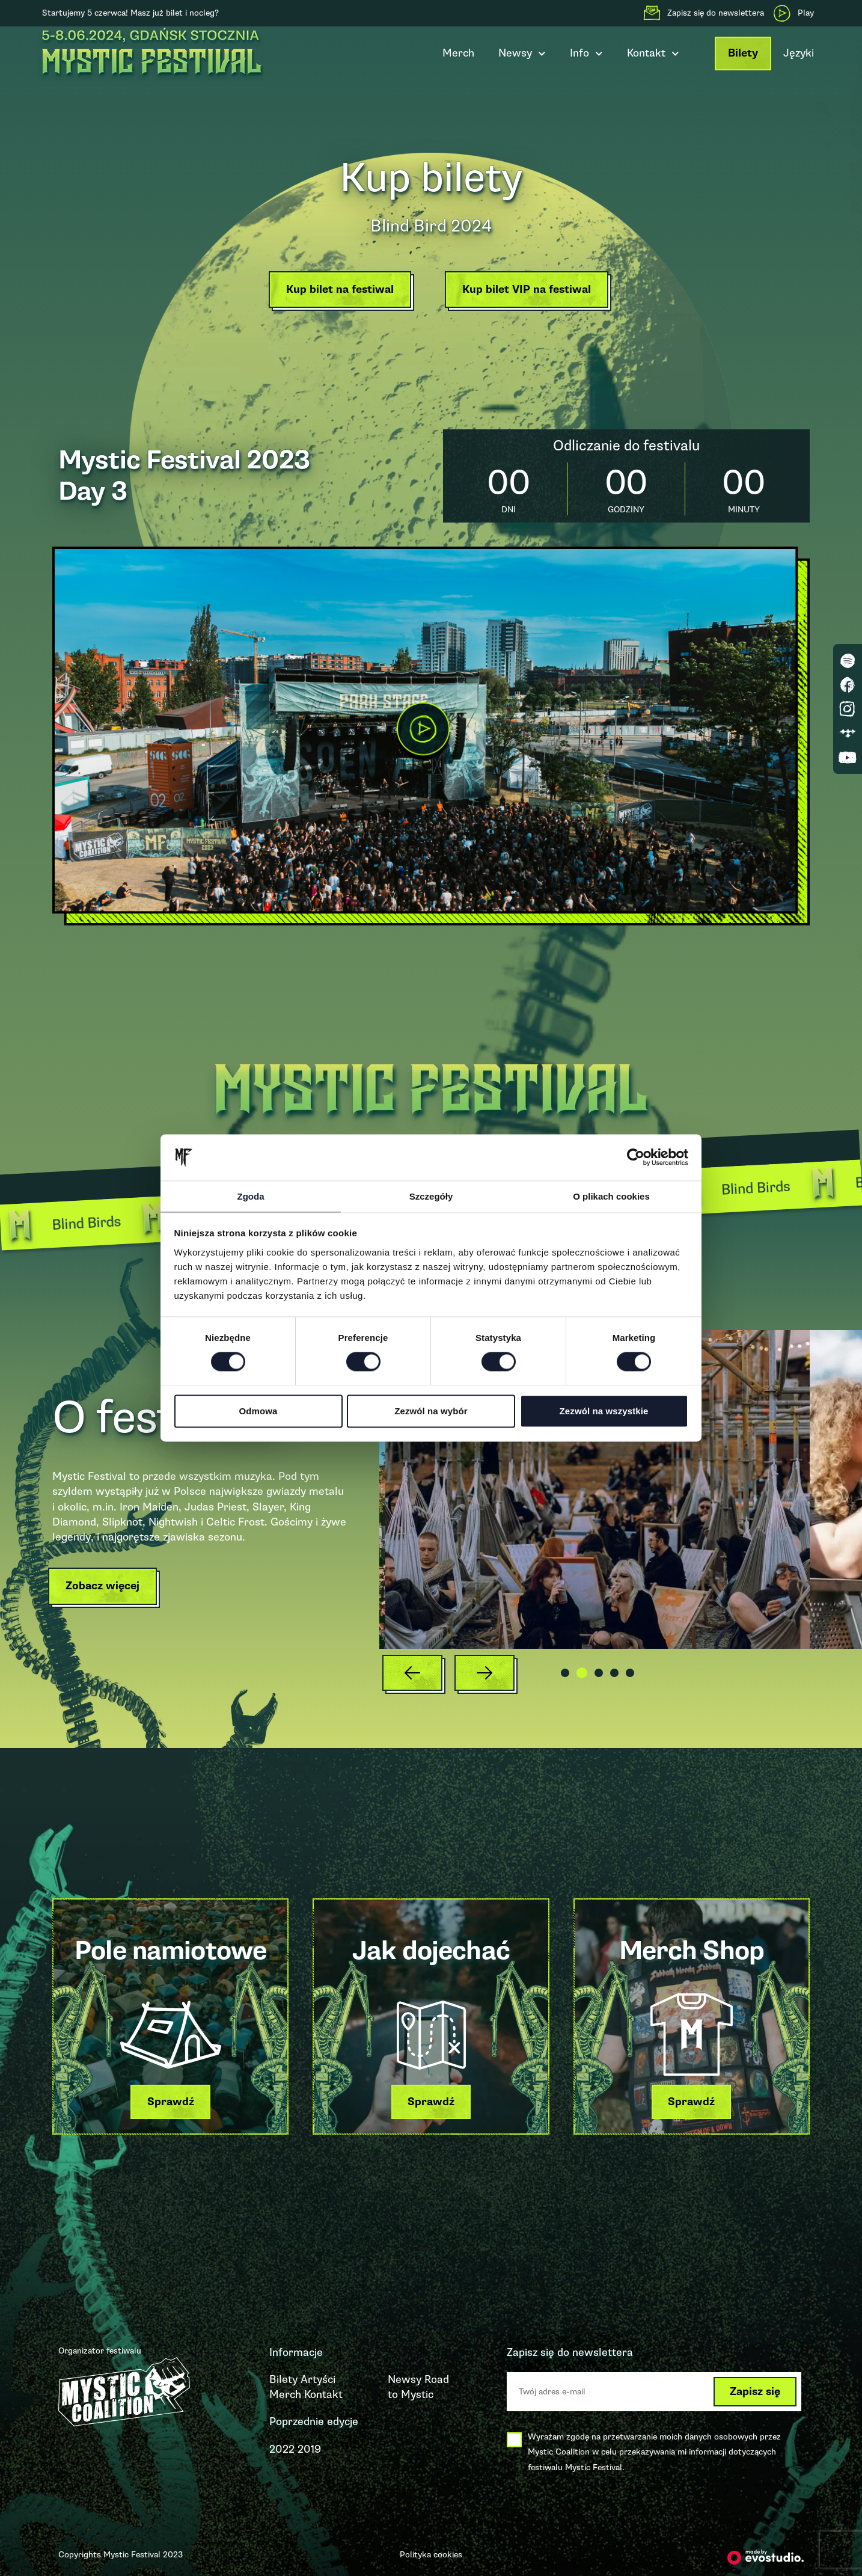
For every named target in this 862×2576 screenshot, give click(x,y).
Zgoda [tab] (250, 1196)
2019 (309, 2449)
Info (586, 54)
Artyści (318, 2379)
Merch (458, 53)
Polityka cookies (431, 2555)
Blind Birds (111, 1221)
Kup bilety (431, 171)
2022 (282, 2449)
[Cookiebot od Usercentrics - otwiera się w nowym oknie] (635, 1157)
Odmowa (258, 1411)
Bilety (743, 53)
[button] (334, 292)
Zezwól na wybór (431, 1411)
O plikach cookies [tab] (611, 1196)
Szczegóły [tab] (431, 1196)
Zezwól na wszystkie (604, 1411)
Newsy (522, 54)
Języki (798, 53)
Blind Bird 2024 (431, 223)
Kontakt (653, 54)
